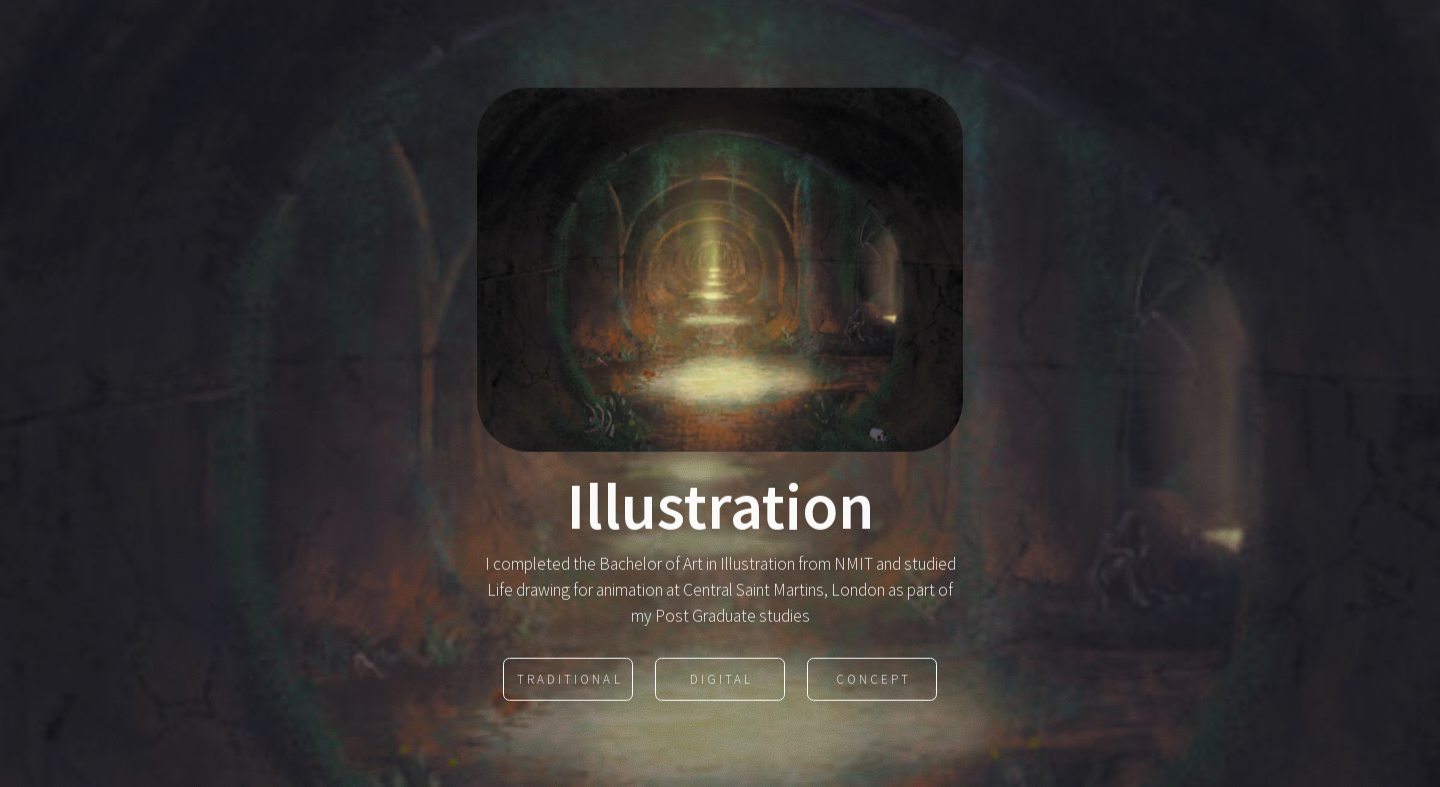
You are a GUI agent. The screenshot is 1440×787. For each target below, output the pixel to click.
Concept (873, 680)
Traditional (569, 680)
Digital (721, 680)
